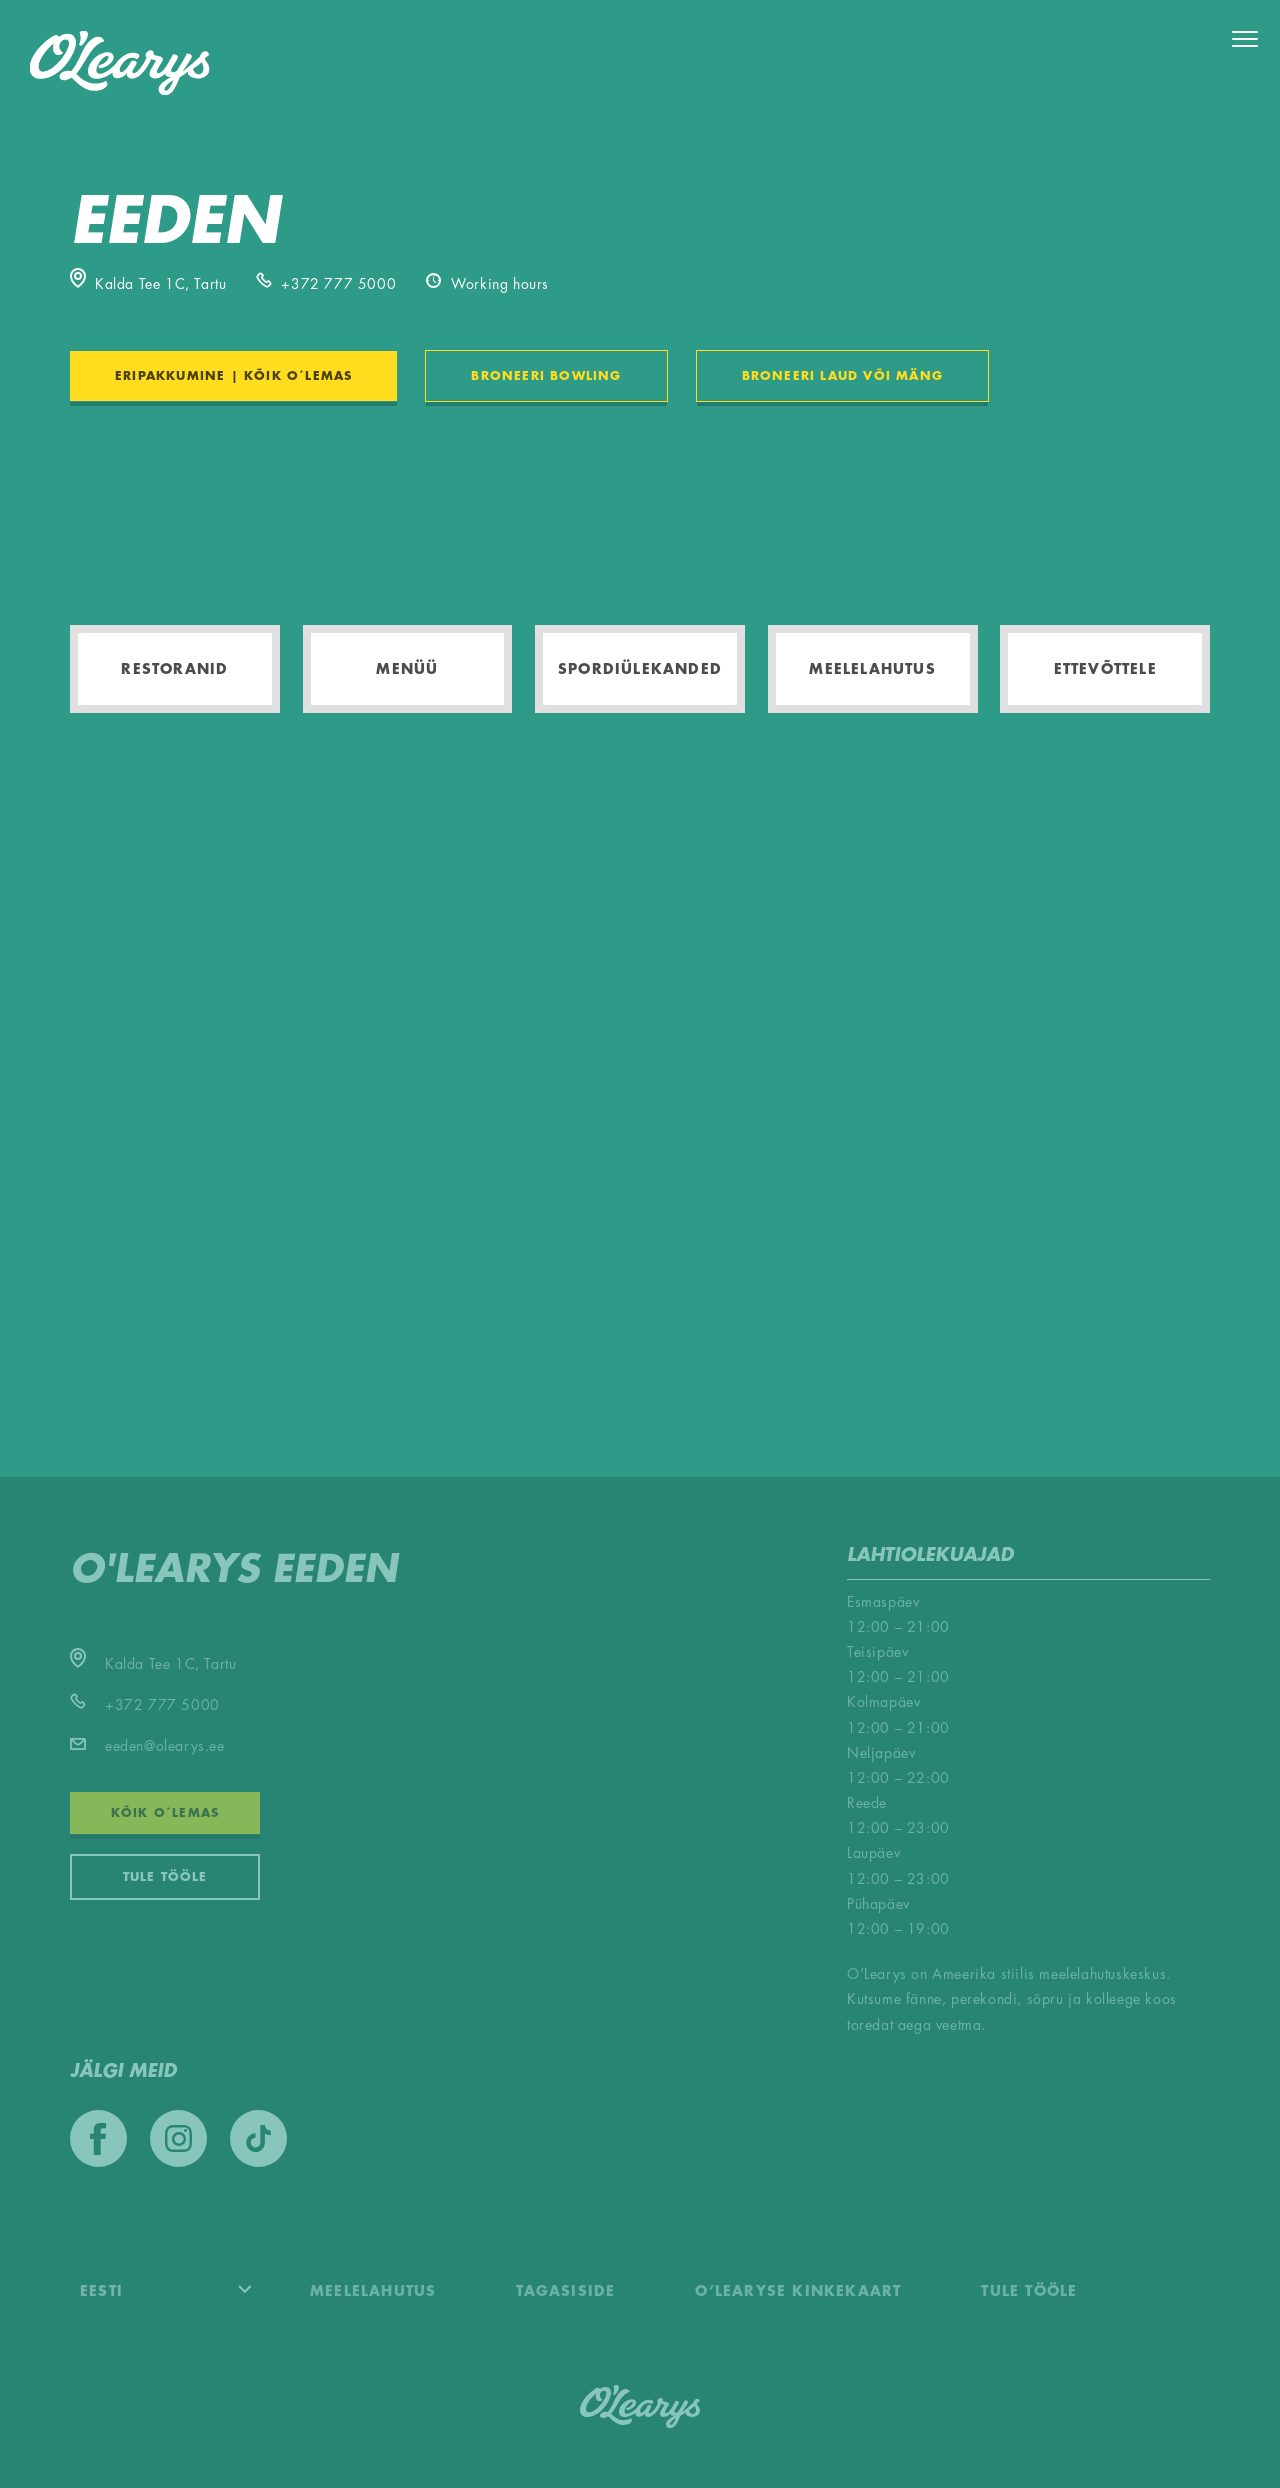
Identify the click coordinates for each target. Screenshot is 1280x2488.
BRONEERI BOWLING (546, 376)
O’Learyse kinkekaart (798, 2291)
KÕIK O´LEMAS (165, 1813)
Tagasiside (565, 2291)
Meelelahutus (872, 669)
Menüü (407, 669)
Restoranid (174, 669)
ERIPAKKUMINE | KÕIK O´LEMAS (233, 376)
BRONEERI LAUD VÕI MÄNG (842, 376)
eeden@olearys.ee (147, 1746)
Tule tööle (165, 1877)
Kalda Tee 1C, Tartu (148, 284)
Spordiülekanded (640, 669)
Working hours (487, 284)
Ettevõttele (1105, 669)
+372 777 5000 (326, 284)
